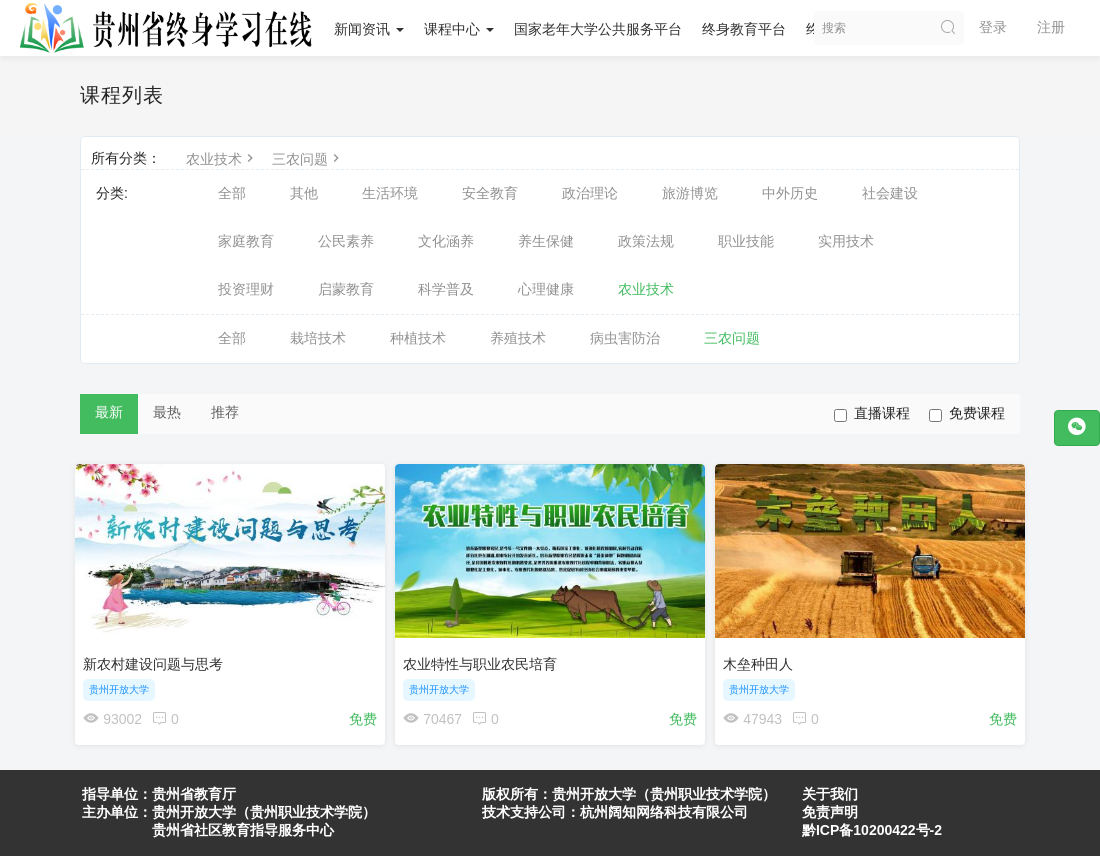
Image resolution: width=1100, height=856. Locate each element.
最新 (109, 412)
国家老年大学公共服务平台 (598, 29)
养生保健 (546, 241)
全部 (232, 193)
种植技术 (418, 338)
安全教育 (490, 193)
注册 (1051, 27)
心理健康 (546, 289)
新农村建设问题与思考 (158, 659)
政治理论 (590, 193)
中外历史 (790, 193)
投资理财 (246, 289)
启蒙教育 (346, 289)
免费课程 (967, 413)
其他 (304, 193)
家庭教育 (246, 241)
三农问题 (308, 159)
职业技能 (746, 241)
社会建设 (890, 193)
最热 (167, 412)
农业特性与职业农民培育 (485, 659)
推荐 (225, 412)
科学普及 (446, 289)
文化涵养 (446, 241)
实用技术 (846, 241)
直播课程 (872, 413)
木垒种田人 (763, 659)
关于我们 (830, 794)
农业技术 (222, 159)
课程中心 (459, 29)
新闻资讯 (369, 29)
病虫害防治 (625, 338)
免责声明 (830, 812)
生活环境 (390, 193)
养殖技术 (518, 338)
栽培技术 (318, 338)
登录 (993, 27)
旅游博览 (690, 193)
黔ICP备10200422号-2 (872, 830)
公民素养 (346, 241)
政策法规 (646, 241)
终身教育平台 (744, 29)
